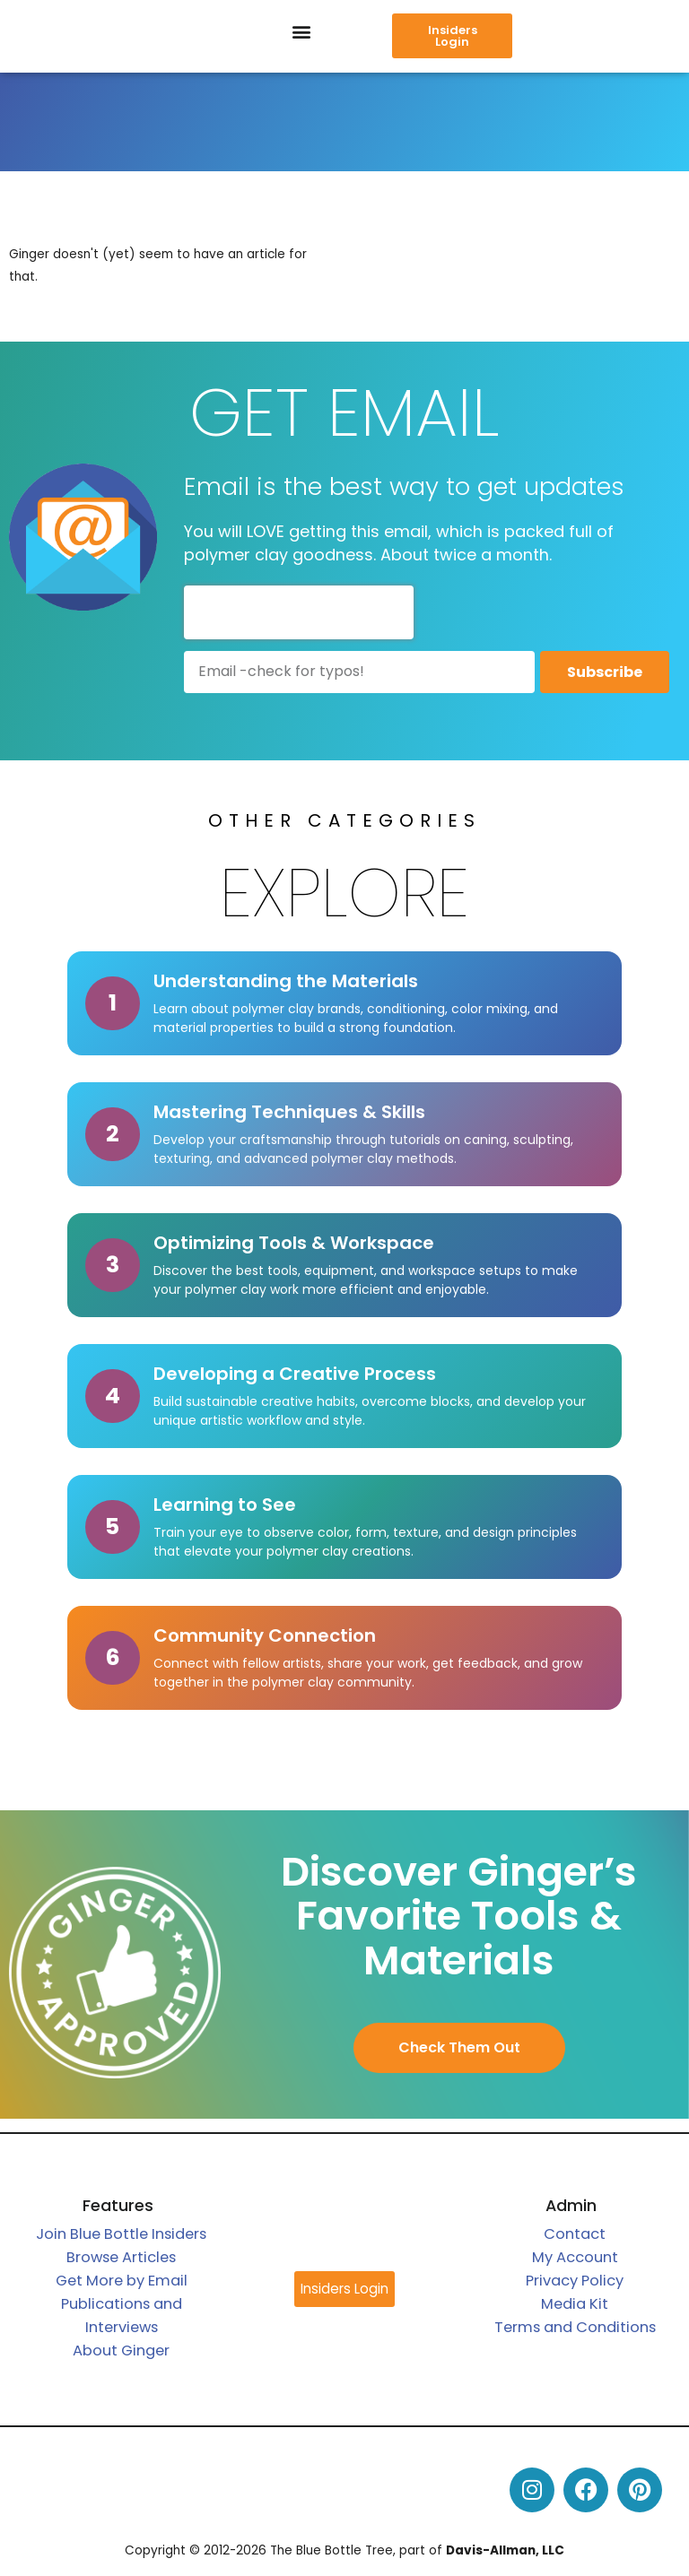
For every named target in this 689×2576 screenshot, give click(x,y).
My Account (575, 2257)
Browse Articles (121, 2257)
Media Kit (574, 2304)
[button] (302, 32)
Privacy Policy (575, 2280)
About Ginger (121, 2350)
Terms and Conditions (575, 2327)
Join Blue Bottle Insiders (121, 2234)
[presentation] (299, 612)
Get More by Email (122, 2280)
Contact (575, 2234)
